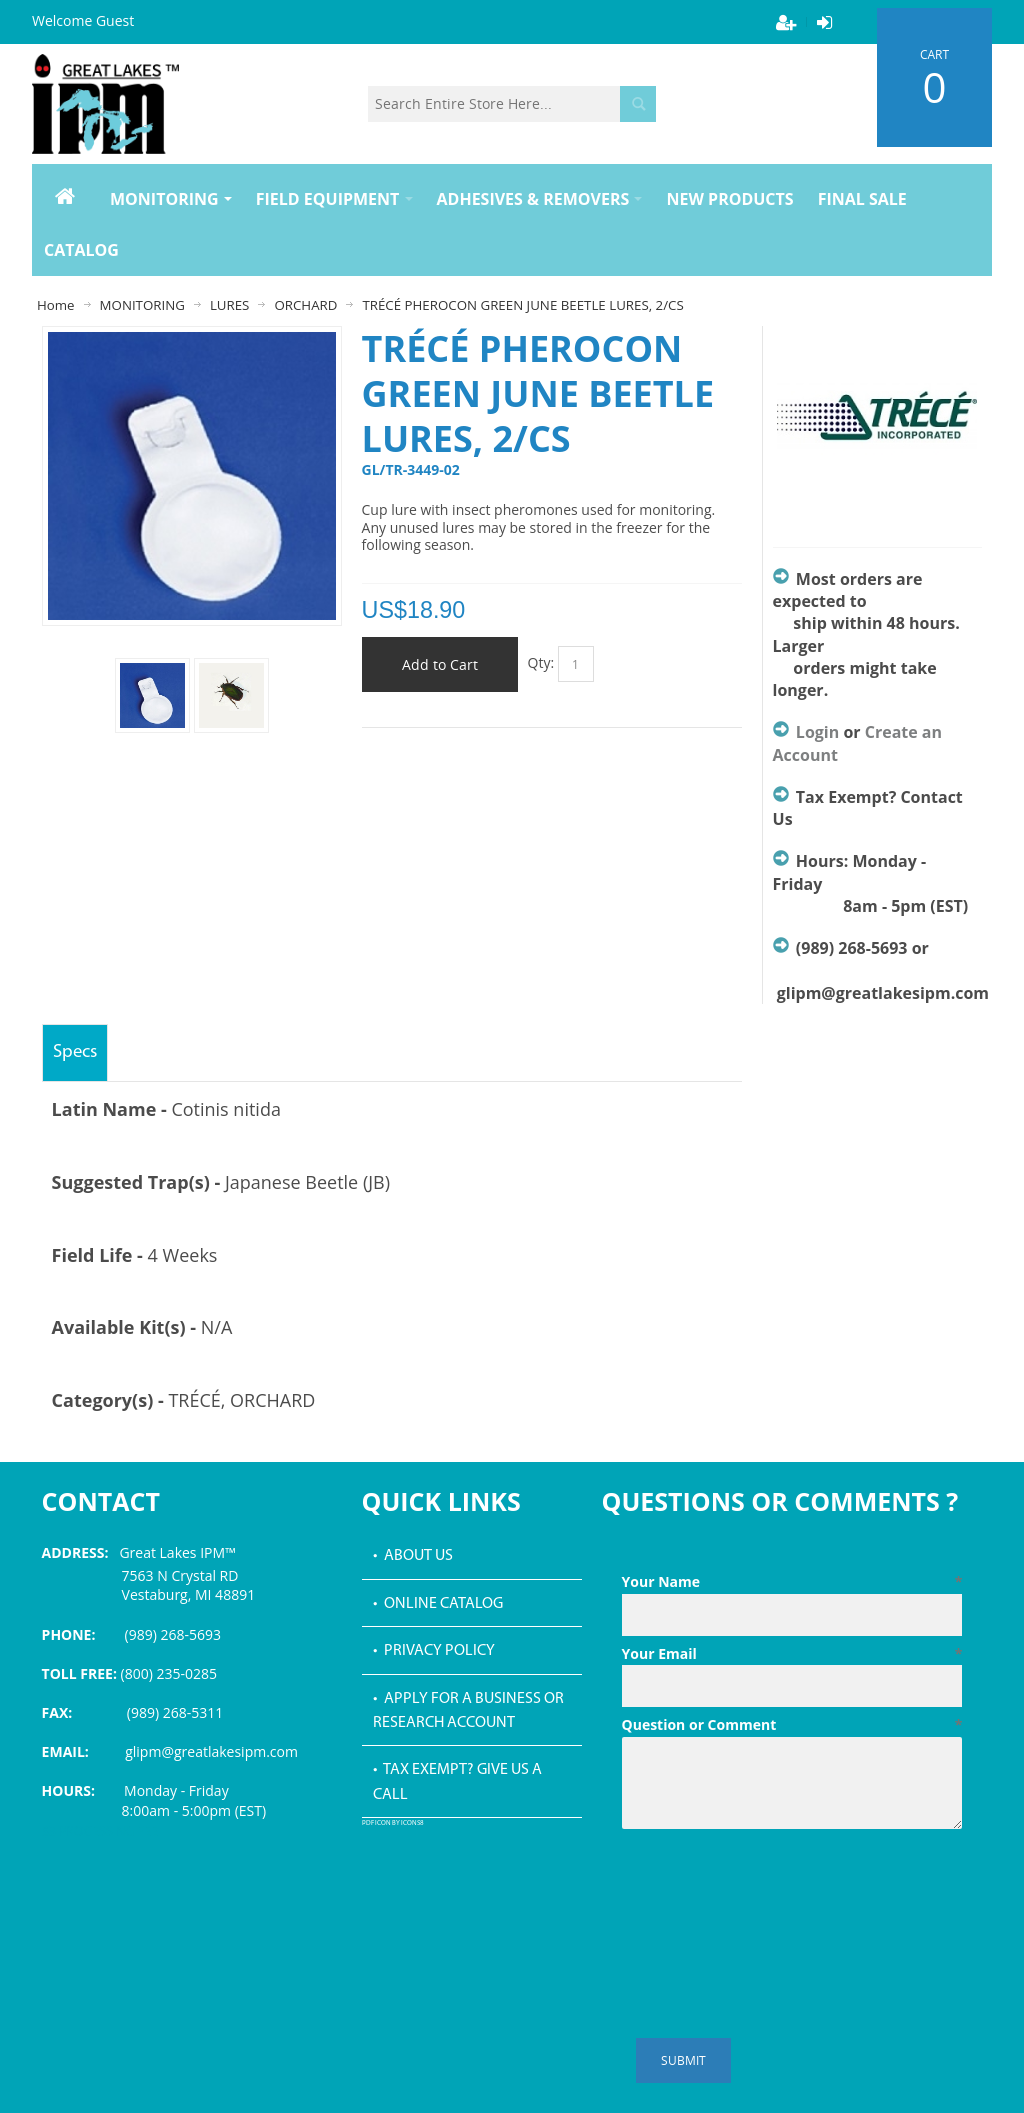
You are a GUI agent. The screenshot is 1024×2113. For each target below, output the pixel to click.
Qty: (541, 662)
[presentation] (774, 1886)
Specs (75, 1052)
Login (817, 732)
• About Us (413, 1556)
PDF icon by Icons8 (393, 1823)
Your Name (792, 1582)
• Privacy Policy (434, 1651)
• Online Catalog (438, 1604)
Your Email (792, 1654)
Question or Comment (792, 1725)
